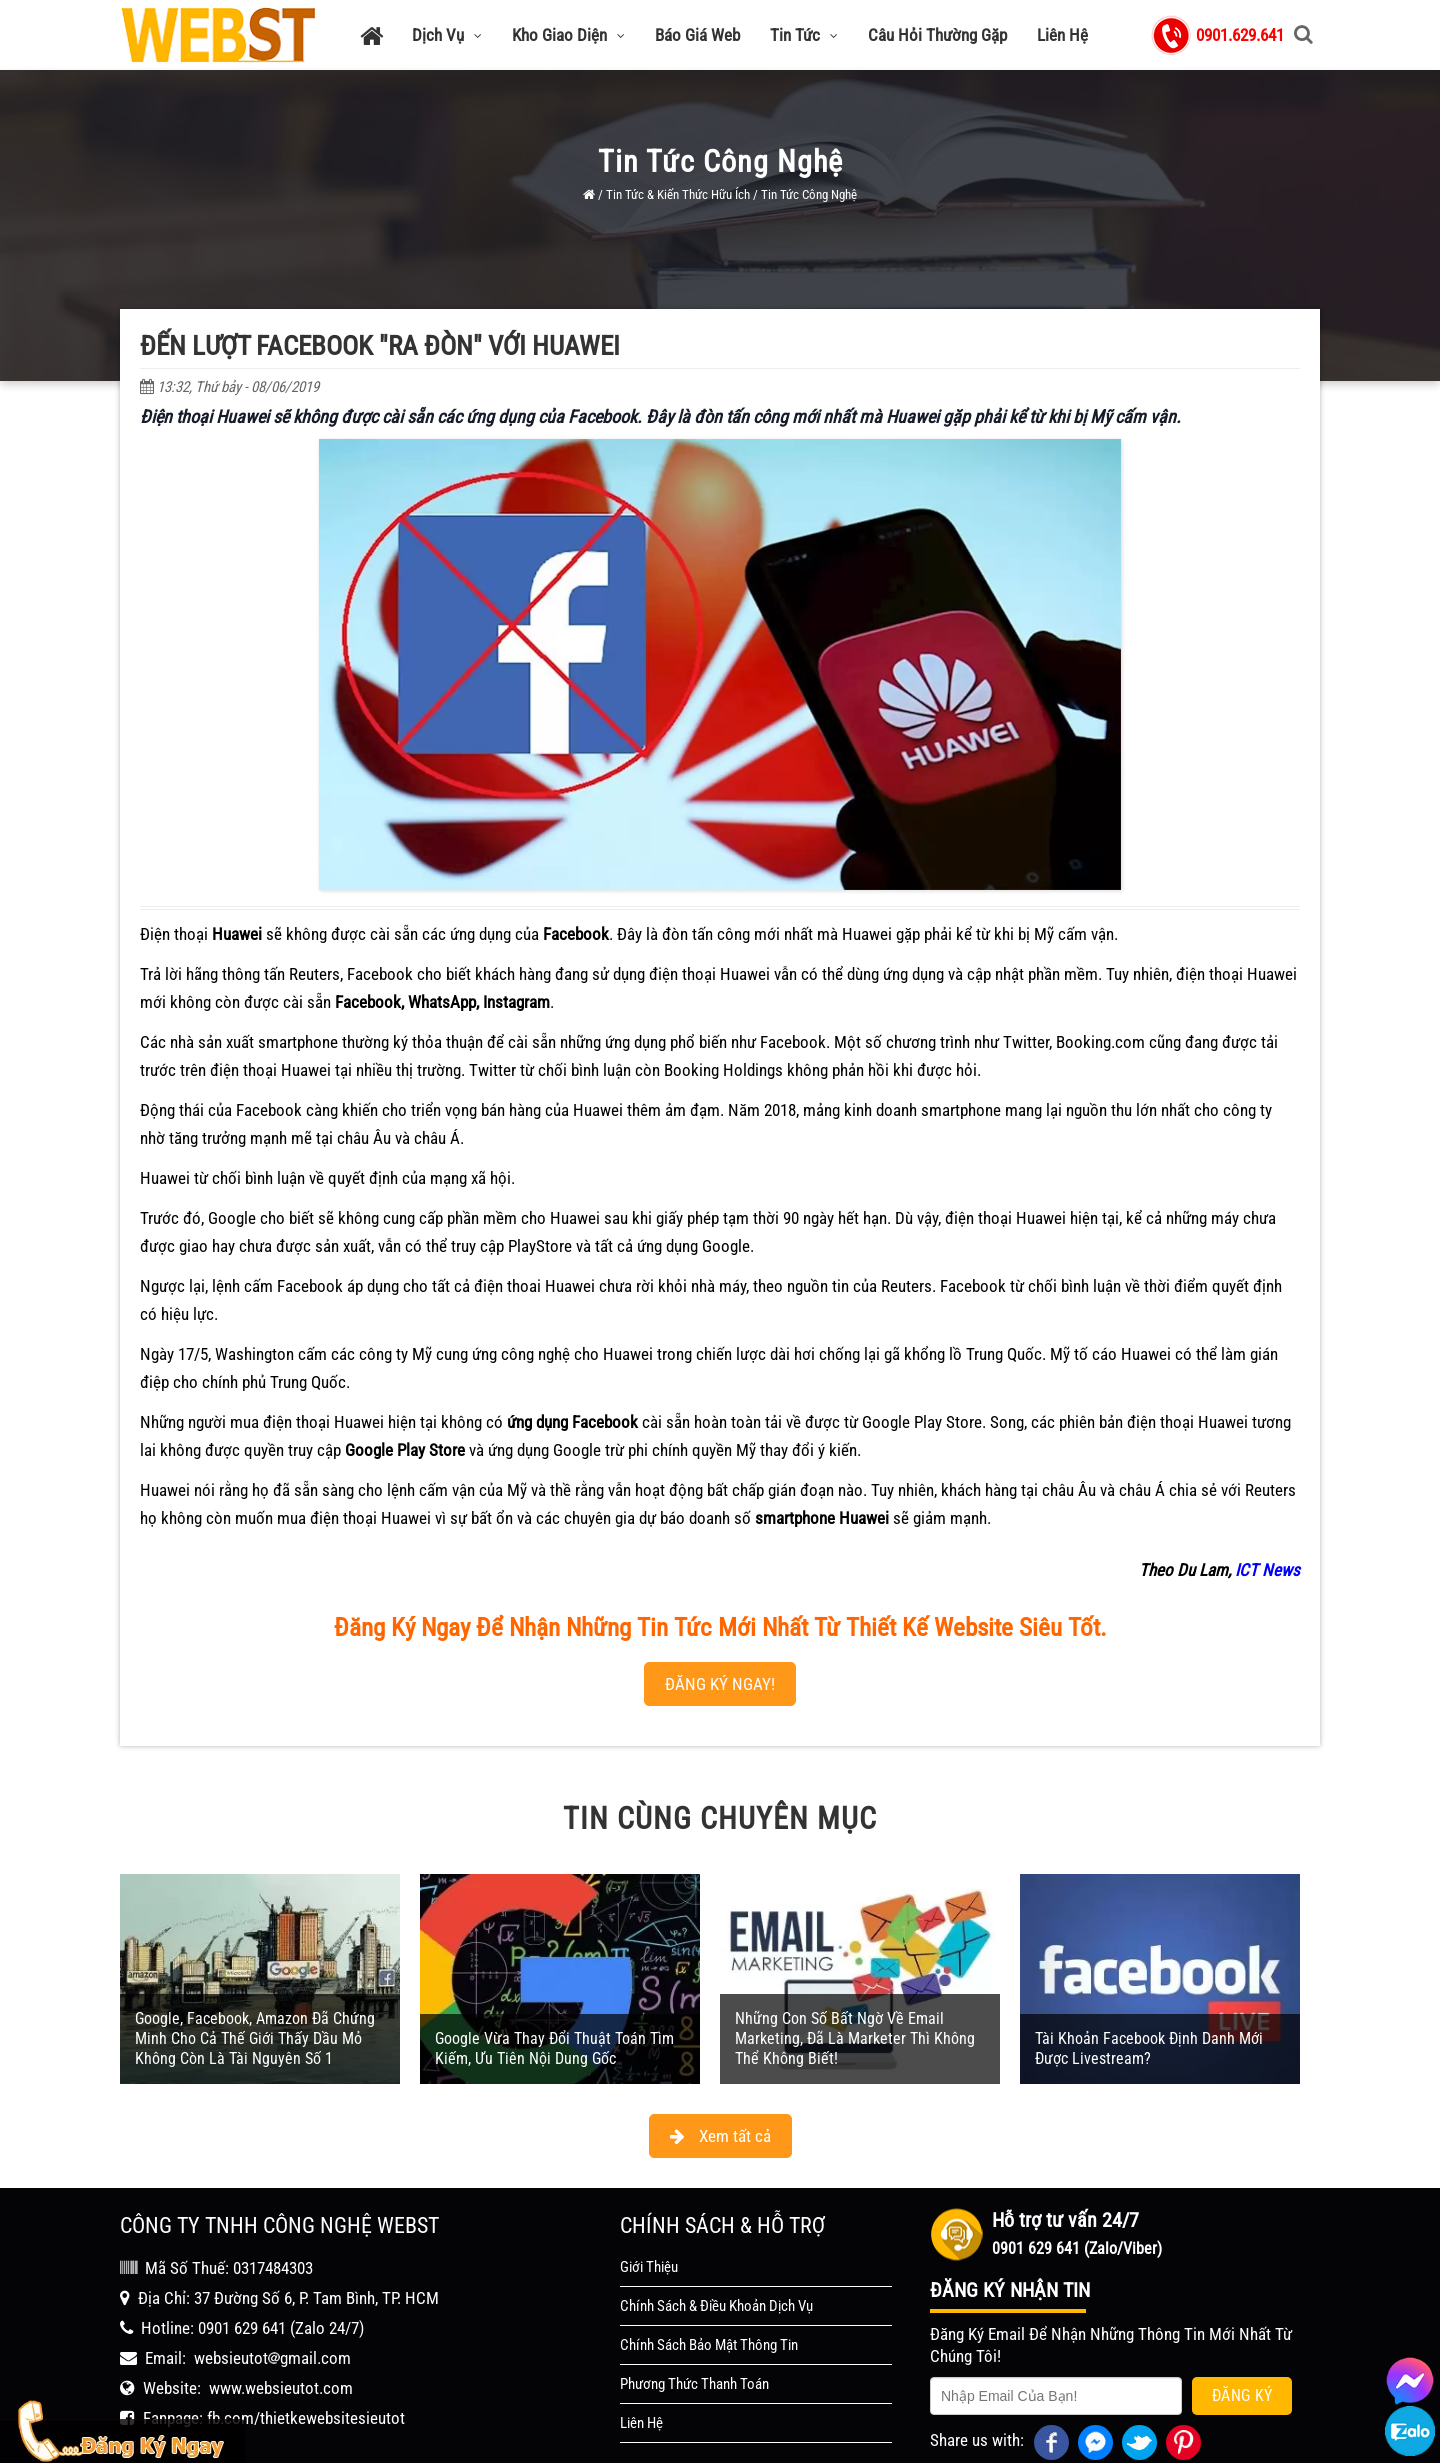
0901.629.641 (1240, 35)
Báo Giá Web (697, 35)
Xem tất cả (720, 2079)
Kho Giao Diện (568, 35)
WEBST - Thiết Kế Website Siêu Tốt (830, 2443)
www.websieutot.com (281, 2331)
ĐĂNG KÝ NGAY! (720, 1627)
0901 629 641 (242, 2271)
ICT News (1267, 1513)
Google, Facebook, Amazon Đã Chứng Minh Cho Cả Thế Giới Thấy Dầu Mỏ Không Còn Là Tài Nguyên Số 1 (255, 1981)
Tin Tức (804, 35)
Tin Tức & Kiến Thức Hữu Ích (678, 194)
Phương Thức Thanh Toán (694, 2327)
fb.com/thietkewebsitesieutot (306, 2361)
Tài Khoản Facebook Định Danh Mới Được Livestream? (1149, 1991)
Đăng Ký (1242, 2338)
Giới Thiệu (649, 2210)
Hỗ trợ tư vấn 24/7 (1065, 2163)
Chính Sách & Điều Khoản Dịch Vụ (716, 2249)
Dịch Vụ (447, 35)
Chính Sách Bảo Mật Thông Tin (709, 2288)
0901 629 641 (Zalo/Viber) (1077, 2191)
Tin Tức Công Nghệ (809, 194)
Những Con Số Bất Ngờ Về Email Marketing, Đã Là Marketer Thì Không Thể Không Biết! (855, 1981)
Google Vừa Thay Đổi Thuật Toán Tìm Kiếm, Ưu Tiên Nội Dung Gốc (554, 1991)
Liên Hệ (1062, 35)
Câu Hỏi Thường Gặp (937, 35)
